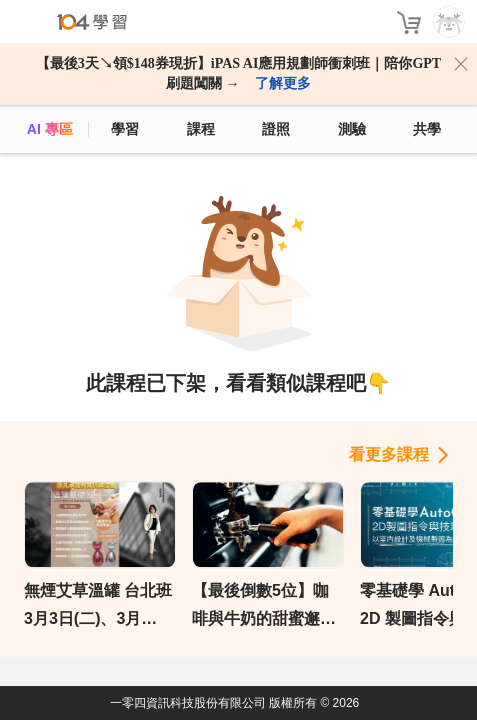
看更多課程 (389, 454)
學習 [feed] (125, 129)
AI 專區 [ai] (50, 129)
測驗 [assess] (352, 129)
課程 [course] (201, 129)
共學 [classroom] (427, 129)
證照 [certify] (276, 129)
